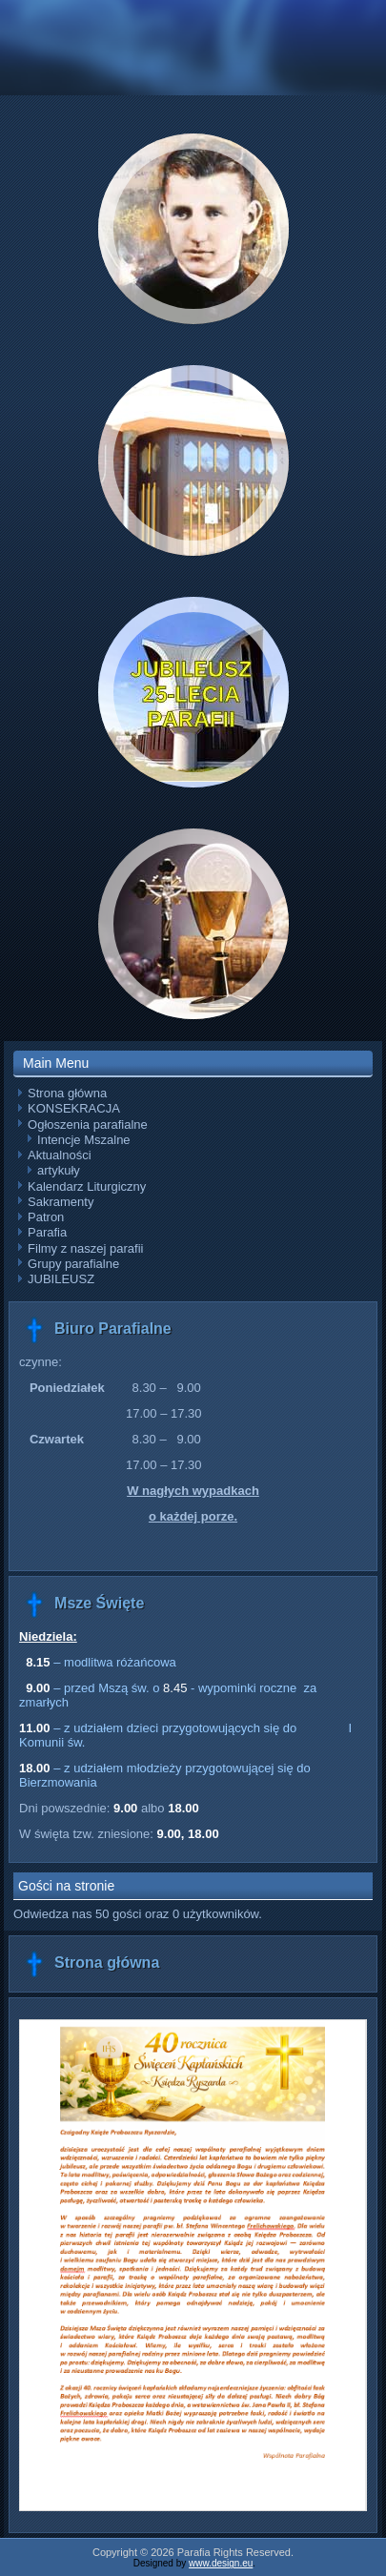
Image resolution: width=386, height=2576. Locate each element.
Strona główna (67, 1093)
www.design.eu (221, 2563)
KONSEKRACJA (74, 1108)
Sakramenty (60, 1202)
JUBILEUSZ (61, 1279)
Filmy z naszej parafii (85, 1248)
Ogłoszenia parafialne (88, 1124)
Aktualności (59, 1155)
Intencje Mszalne (84, 1140)
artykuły (58, 1170)
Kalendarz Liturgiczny (87, 1186)
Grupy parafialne (73, 1264)
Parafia (47, 1232)
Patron (46, 1217)
